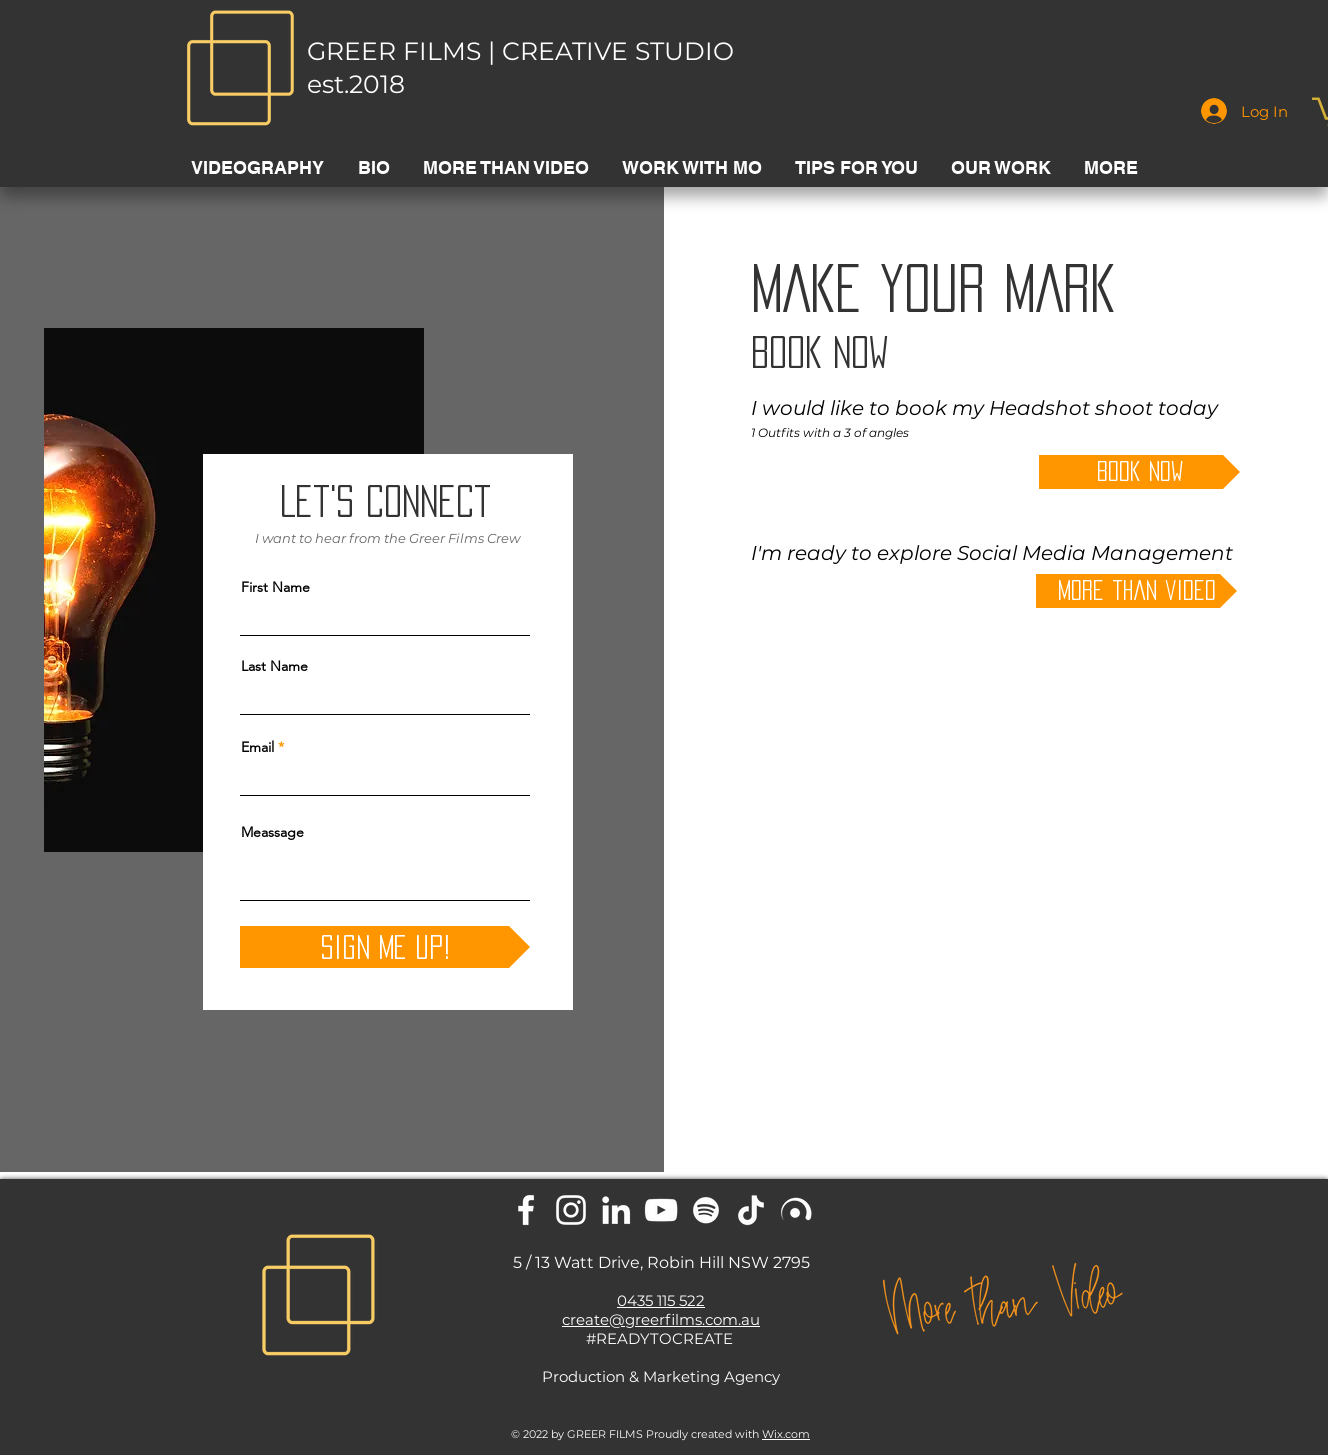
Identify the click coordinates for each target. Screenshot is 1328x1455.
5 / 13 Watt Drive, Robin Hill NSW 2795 (661, 1262)
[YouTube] (661, 1210)
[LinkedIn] (616, 1210)
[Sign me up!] (385, 947)
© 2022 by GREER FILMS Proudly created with (660, 1434)
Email (257, 747)
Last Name (274, 666)
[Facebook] (526, 1210)
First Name (275, 587)
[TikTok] (751, 1210)
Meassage (272, 832)
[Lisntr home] (796, 1210)
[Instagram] (571, 1210)
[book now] (1139, 472)
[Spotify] (706, 1210)
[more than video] (1136, 591)
